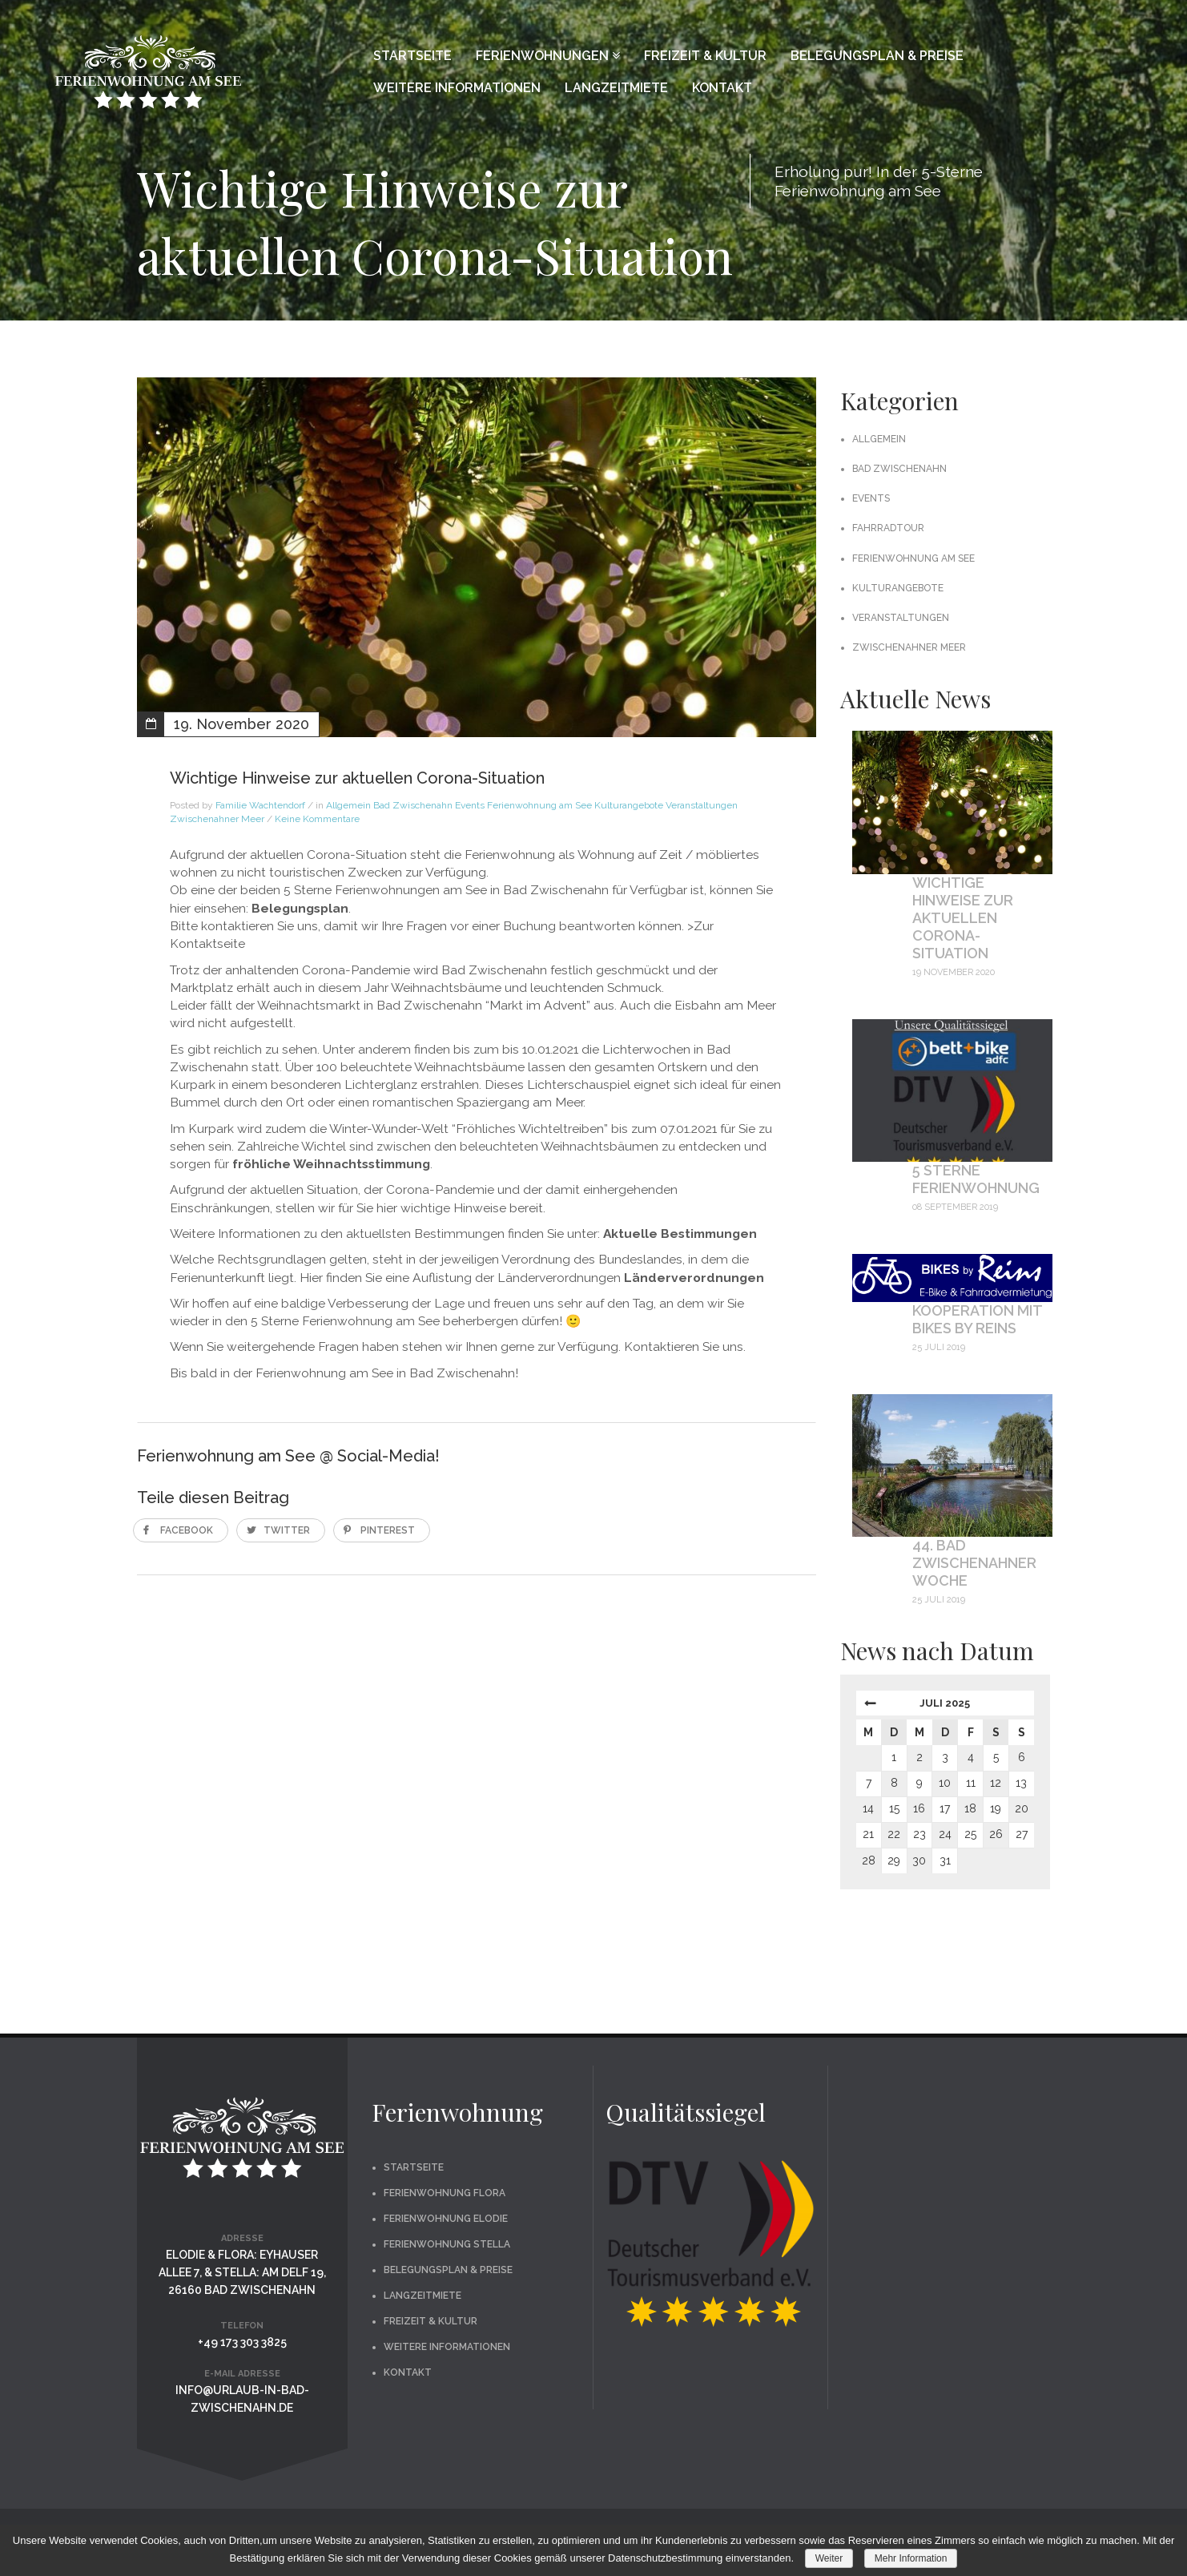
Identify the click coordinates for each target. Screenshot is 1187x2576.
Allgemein (348, 805)
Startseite (412, 55)
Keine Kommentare (317, 818)
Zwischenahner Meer (217, 818)
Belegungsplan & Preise (877, 55)
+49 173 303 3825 (242, 2342)
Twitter (287, 1530)
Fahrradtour (888, 528)
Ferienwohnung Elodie (446, 2218)
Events (470, 805)
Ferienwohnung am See (539, 805)
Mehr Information (911, 2558)
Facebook (186, 1530)
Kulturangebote (628, 805)
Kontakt (722, 87)
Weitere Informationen (457, 87)
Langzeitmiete (616, 87)
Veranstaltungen (702, 805)
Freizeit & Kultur (705, 55)
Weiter (829, 2558)
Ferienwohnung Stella (447, 2244)
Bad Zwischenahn (413, 805)
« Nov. (868, 1706)
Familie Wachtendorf (260, 805)
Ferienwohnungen (548, 55)
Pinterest (387, 1530)
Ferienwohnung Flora (444, 2193)
